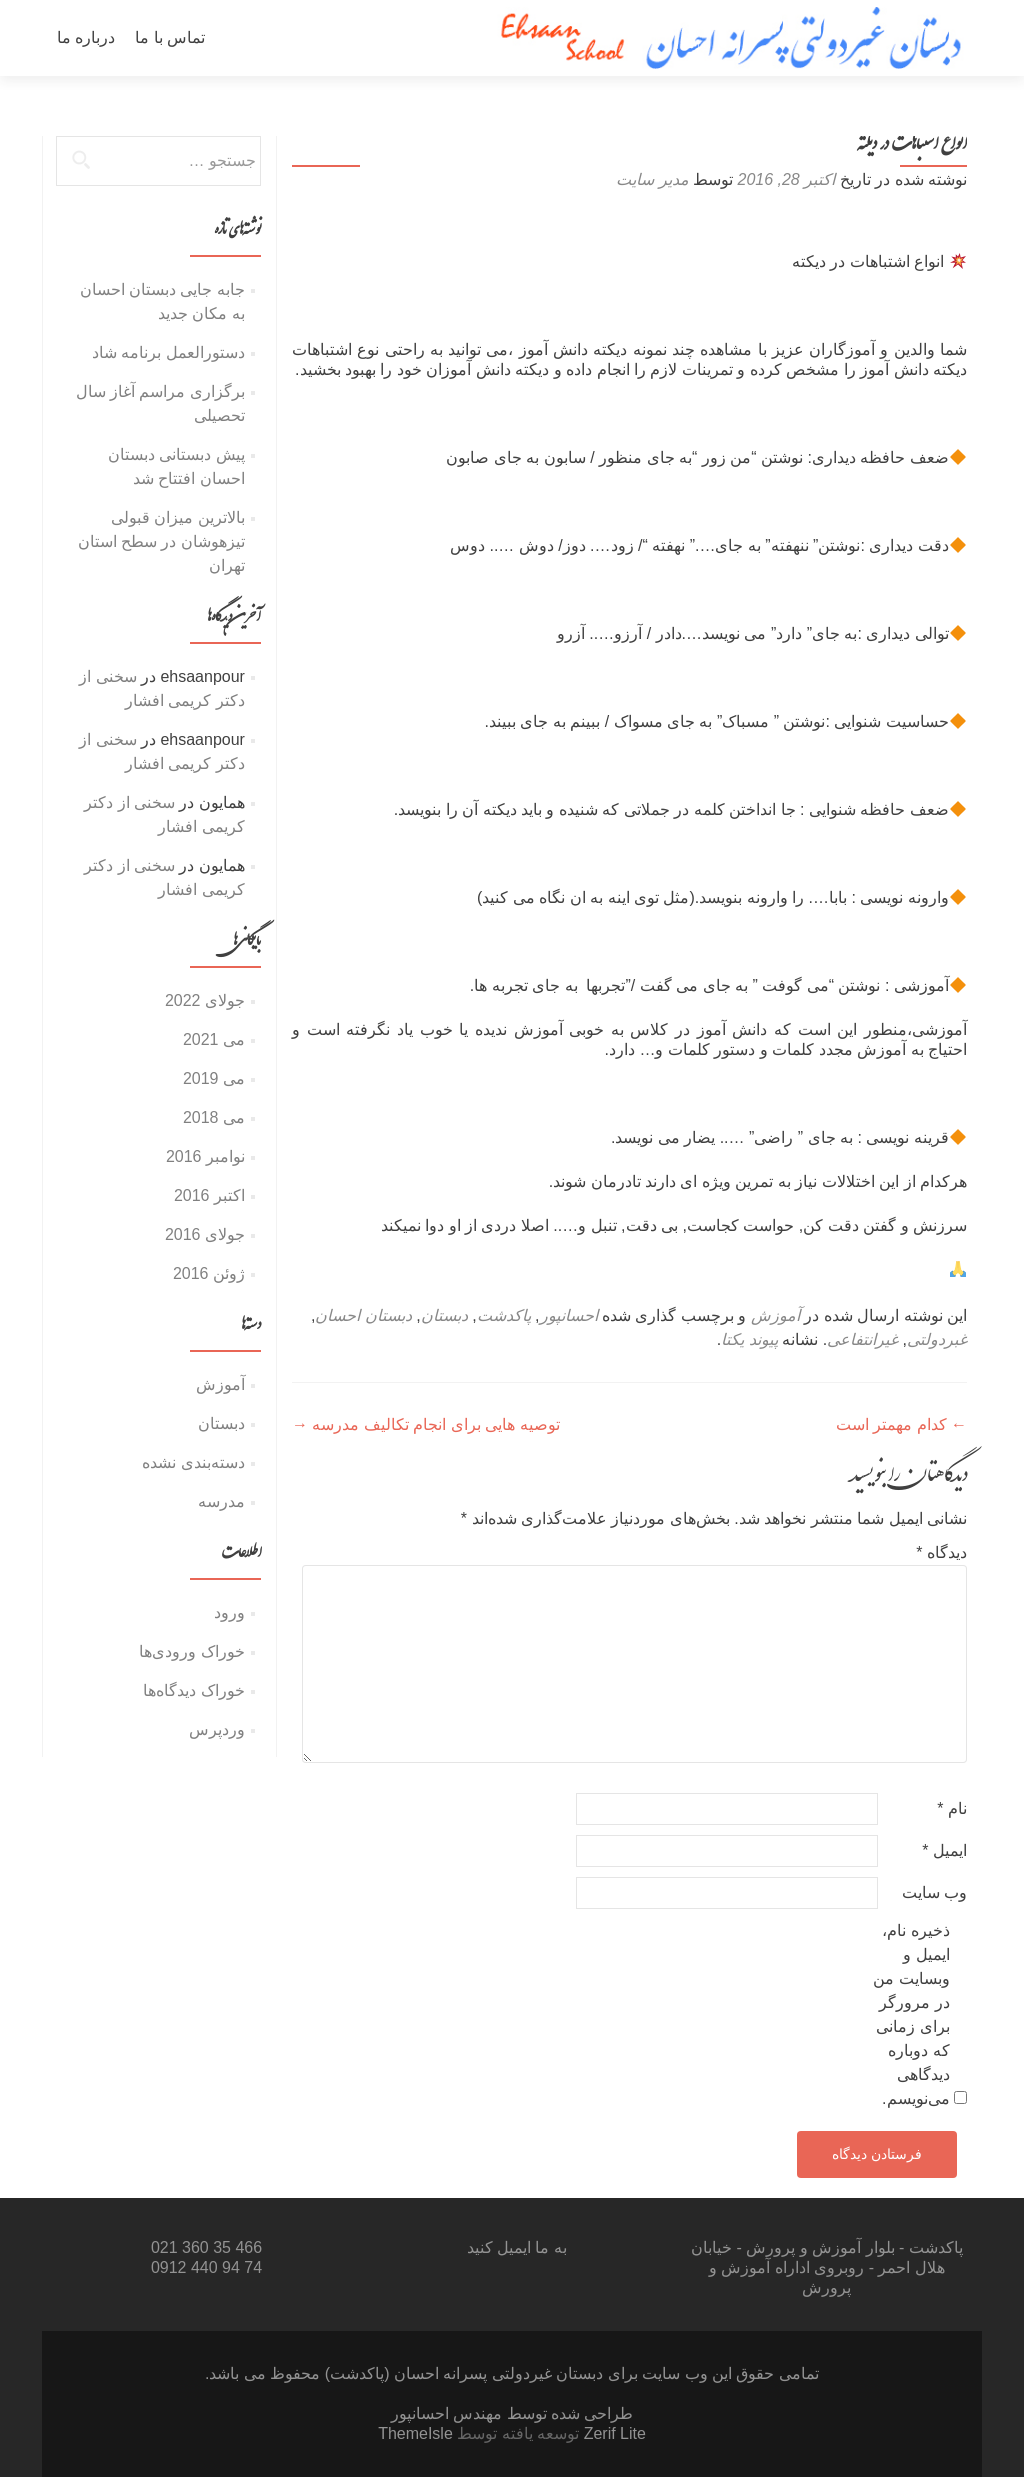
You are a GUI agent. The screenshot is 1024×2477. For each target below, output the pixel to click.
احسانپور (569, 1315)
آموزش (775, 1315)
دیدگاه (941, 1552)
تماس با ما (170, 37)
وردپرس (217, 1729)
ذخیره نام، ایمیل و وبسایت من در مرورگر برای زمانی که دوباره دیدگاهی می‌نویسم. (911, 2014)
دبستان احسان (363, 1315)
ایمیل (944, 1850)
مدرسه (221, 1501)
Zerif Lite (612, 2433)
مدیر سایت (652, 179)
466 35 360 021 (206, 2247)
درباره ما (86, 37)
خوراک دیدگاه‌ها (193, 1690)
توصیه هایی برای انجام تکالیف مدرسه (426, 1424)
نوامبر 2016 (205, 1156)
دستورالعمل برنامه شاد (168, 352)
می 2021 (214, 1039)
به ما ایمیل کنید (517, 2247)
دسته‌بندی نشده (193, 1462)
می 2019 (214, 1078)
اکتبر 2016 (209, 1195)
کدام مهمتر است (901, 1424)
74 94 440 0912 (206, 2267)
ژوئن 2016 (209, 1273)
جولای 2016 (205, 1234)
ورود (229, 1612)
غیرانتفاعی (862, 1339)
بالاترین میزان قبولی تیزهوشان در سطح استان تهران (161, 541)
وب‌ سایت (934, 1892)
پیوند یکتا (749, 1339)
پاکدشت (504, 1315)
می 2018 (214, 1117)
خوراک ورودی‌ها (191, 1651)
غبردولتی (937, 1339)
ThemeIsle (415, 2433)
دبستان (444, 1315)
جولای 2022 (205, 1000)
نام (952, 1808)
